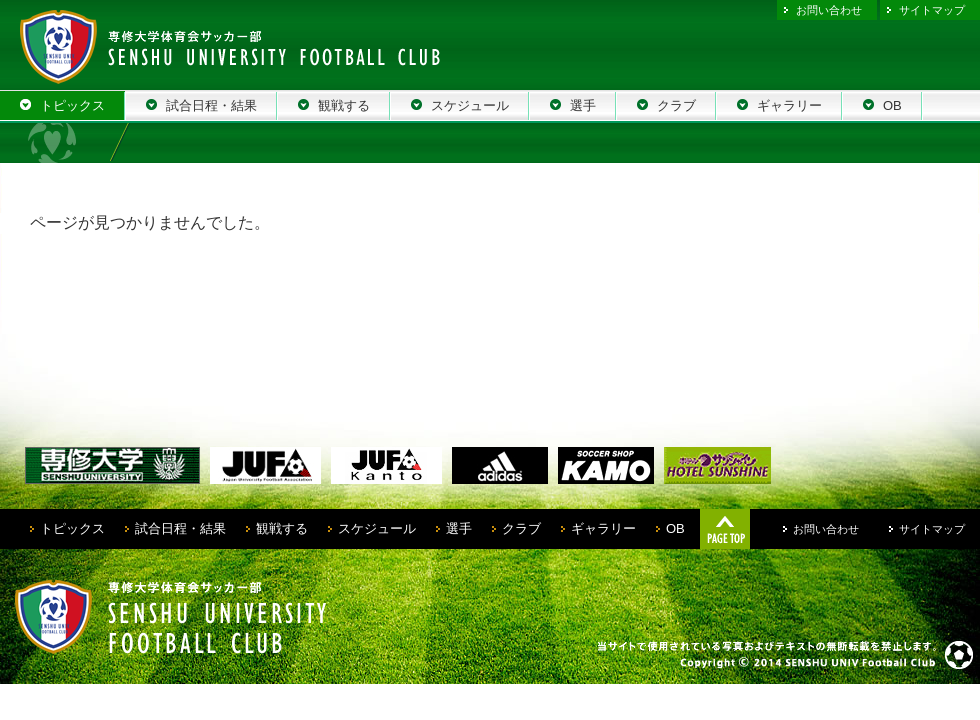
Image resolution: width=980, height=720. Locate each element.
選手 (459, 528)
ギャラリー (603, 528)
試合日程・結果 (180, 528)
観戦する (282, 528)
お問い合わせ (829, 10)
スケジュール (377, 528)
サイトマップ (932, 10)
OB (675, 528)
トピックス (72, 528)
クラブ (521, 528)
